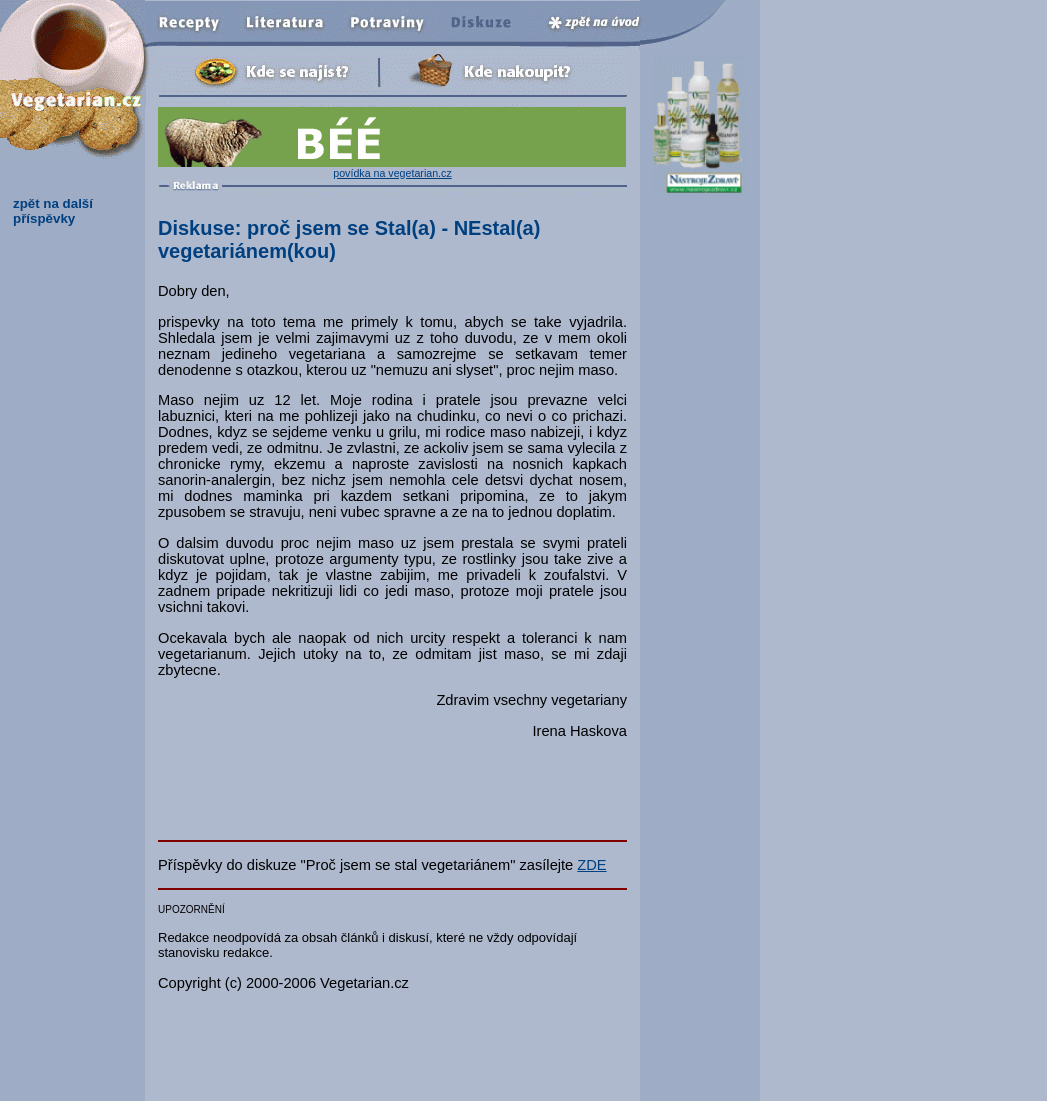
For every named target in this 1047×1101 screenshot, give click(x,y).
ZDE (591, 865)
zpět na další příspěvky (53, 211)
